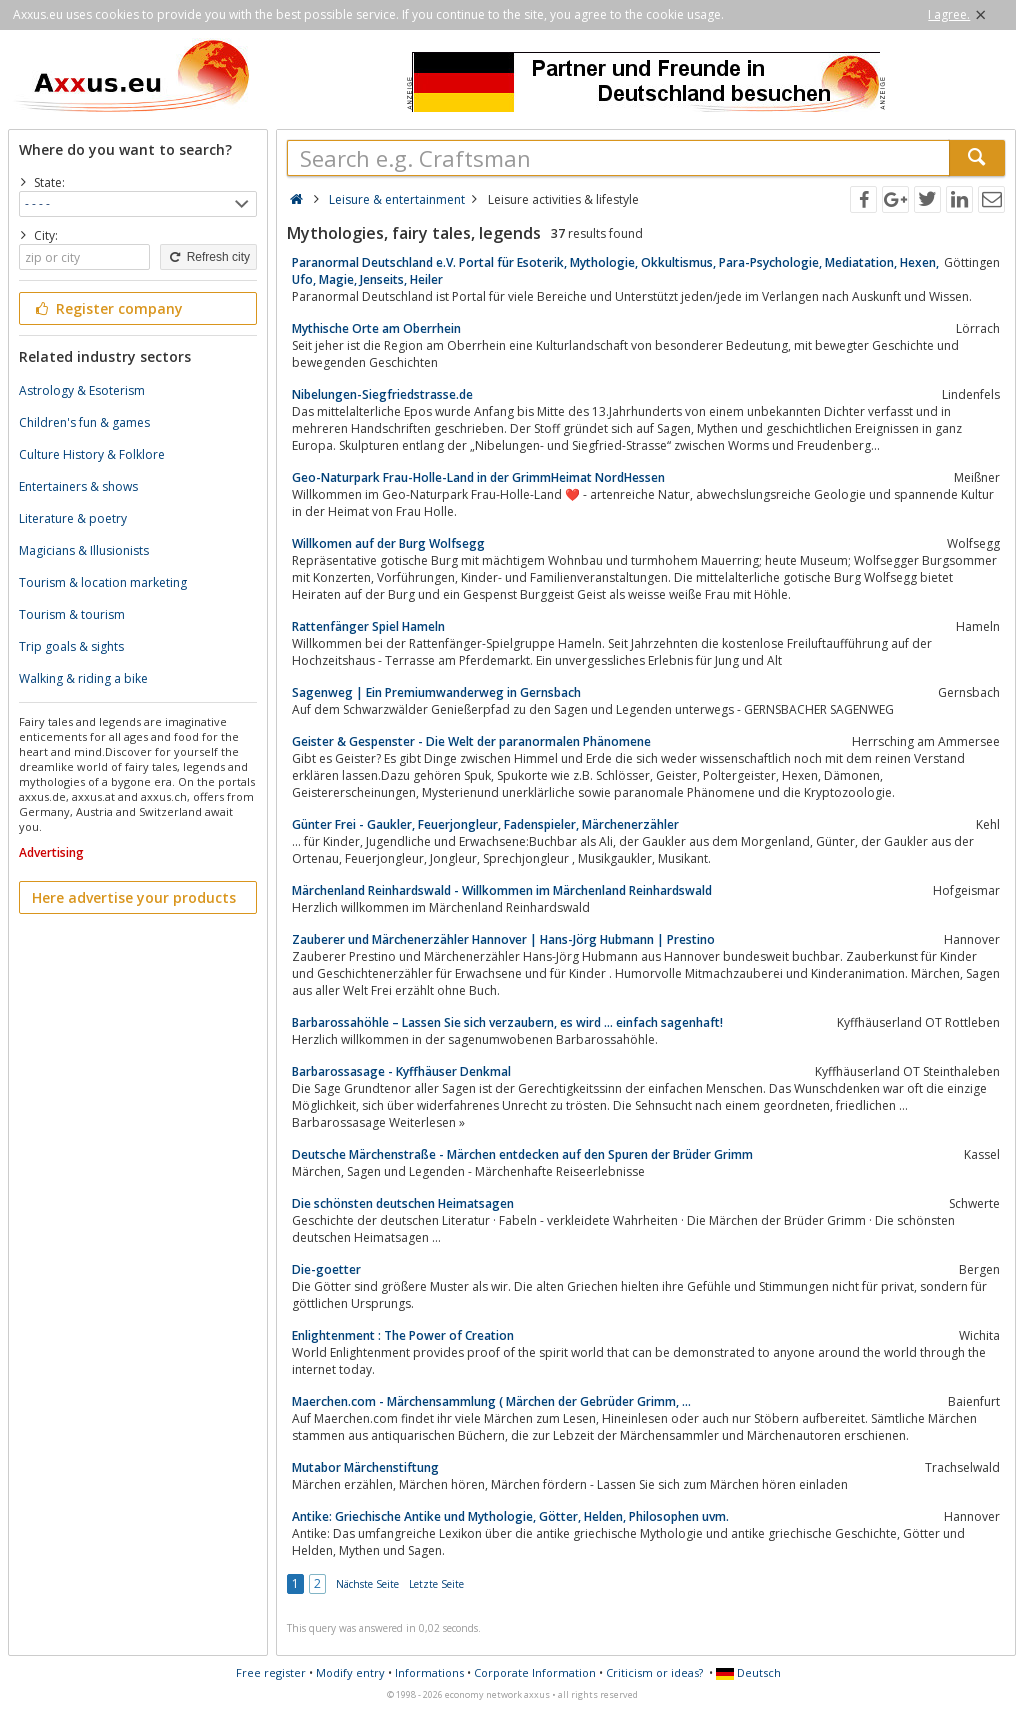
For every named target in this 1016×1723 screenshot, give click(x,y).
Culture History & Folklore (92, 454)
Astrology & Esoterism (82, 390)
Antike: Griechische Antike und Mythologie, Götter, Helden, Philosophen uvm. (510, 1516)
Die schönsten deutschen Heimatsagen (403, 1203)
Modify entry (350, 1672)
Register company (107, 308)
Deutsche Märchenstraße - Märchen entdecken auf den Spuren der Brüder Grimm (522, 1154)
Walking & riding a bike (83, 678)
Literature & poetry (73, 518)
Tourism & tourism (72, 614)
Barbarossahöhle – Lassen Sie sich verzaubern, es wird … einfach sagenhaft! (507, 1022)
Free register (271, 1672)
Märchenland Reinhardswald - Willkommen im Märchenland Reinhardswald (502, 890)
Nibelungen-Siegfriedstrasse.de (382, 394)
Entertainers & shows (78, 486)
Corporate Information (535, 1672)
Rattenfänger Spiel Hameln (368, 626)
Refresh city (208, 257)
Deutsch (748, 1672)
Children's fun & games (84, 422)
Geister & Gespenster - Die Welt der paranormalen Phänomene (471, 741)
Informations (429, 1672)
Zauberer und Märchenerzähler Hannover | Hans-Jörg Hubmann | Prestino (503, 939)
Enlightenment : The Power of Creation (403, 1335)
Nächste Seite (367, 1584)
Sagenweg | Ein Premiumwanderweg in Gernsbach (436, 692)
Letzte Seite (436, 1584)
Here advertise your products (134, 897)
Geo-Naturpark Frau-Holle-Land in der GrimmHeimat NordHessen (478, 477)
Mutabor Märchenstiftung (365, 1467)
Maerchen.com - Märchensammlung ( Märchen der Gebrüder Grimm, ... (491, 1401)
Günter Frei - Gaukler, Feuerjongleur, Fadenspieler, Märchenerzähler (485, 824)
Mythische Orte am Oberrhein (376, 328)
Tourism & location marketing (103, 582)
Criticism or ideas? (654, 1672)
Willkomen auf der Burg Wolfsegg (388, 543)
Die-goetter (326, 1269)
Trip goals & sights (71, 646)
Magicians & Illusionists (84, 550)
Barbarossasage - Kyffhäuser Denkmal (401, 1071)
